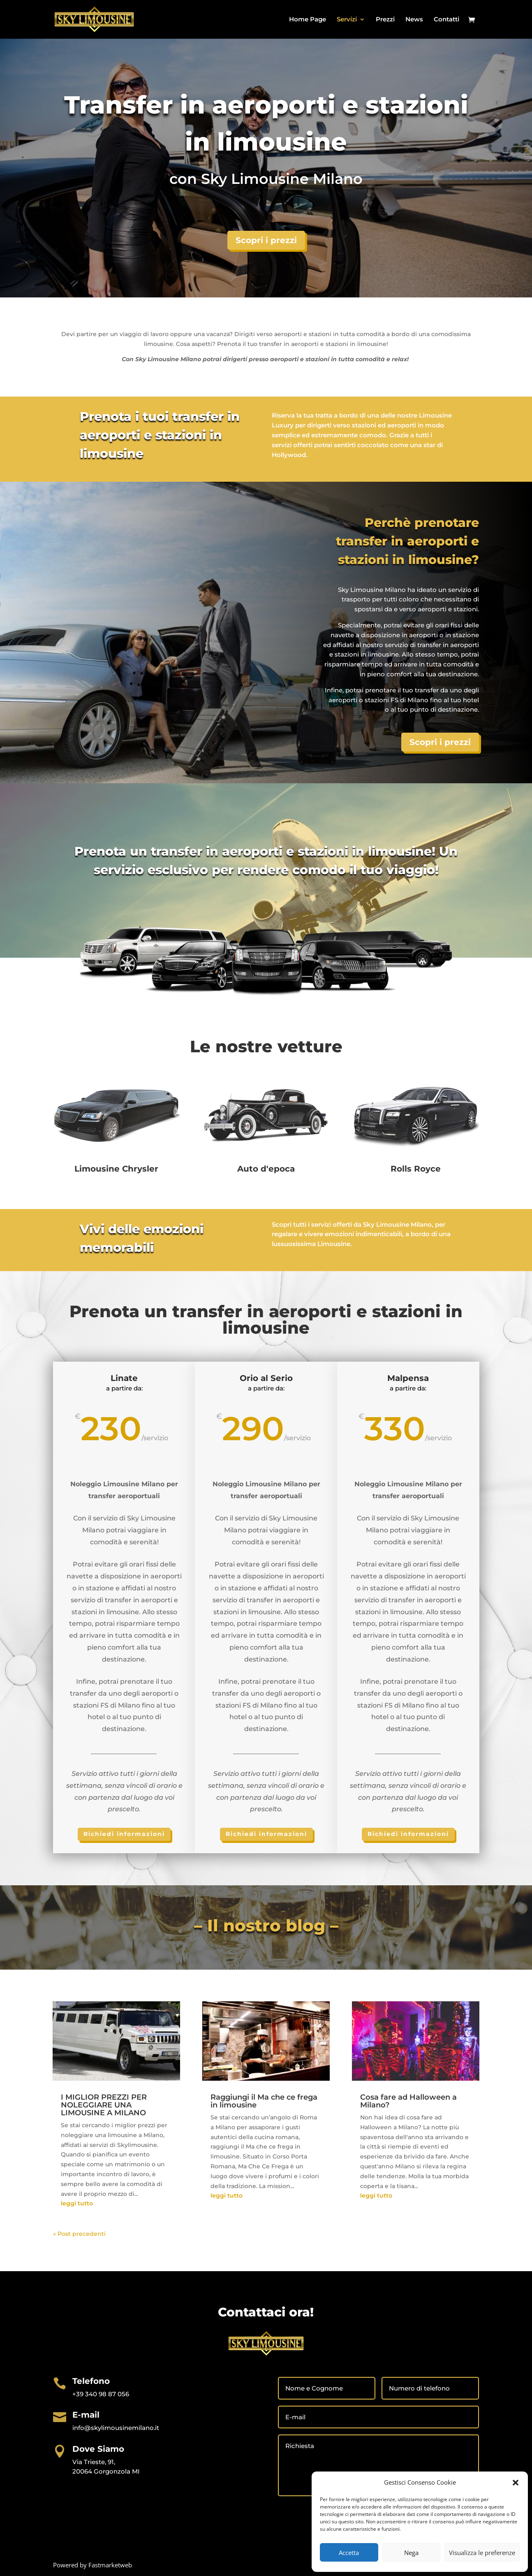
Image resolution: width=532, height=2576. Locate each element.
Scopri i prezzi (266, 240)
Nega (411, 2552)
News (414, 19)
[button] (515, 2483)
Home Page (307, 19)
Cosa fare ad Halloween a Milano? (408, 2101)
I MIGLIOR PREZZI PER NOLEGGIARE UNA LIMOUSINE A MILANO (104, 2105)
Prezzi (385, 19)
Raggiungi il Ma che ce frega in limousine (263, 2101)
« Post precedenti (79, 2233)
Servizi (347, 19)
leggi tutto (77, 2203)
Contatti (446, 19)
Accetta (349, 2552)
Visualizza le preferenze (482, 2552)
